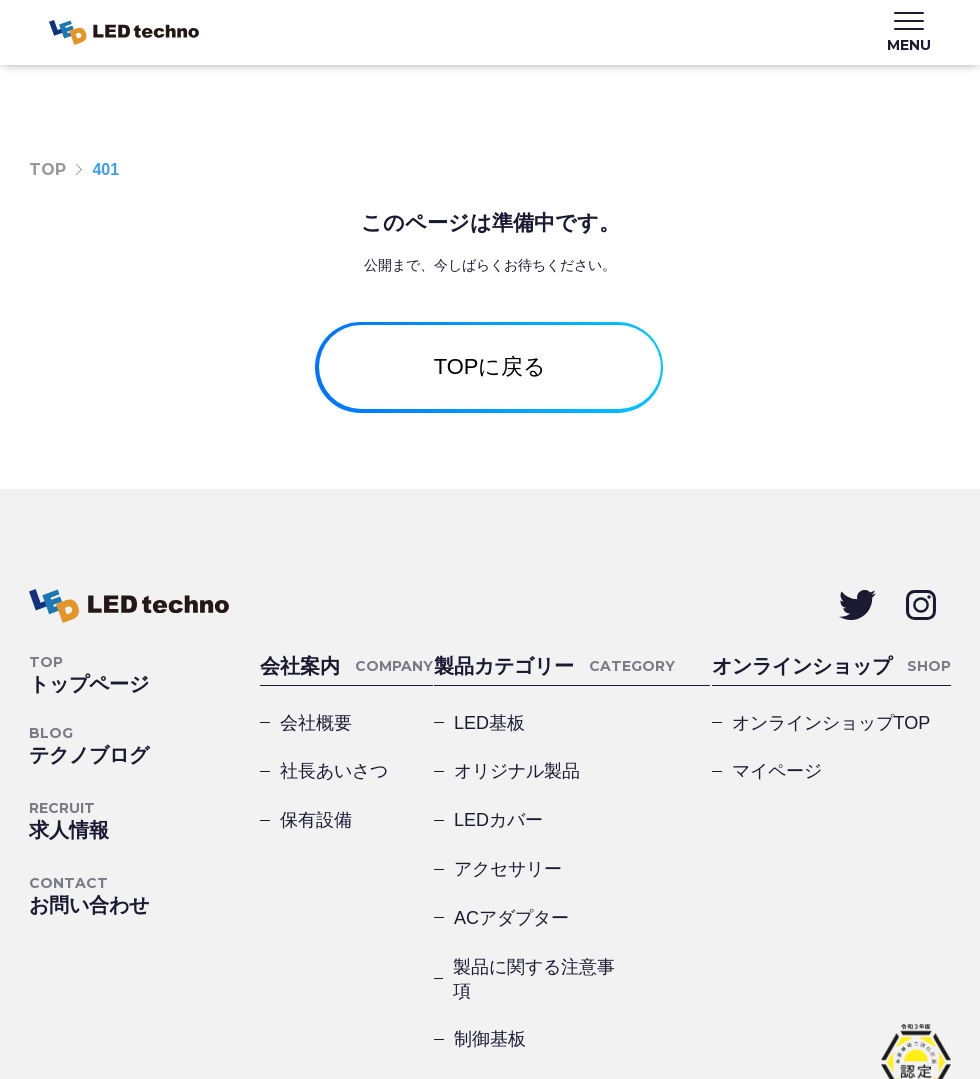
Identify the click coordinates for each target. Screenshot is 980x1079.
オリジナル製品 (646, 755)
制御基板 (490, 953)
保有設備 (316, 851)
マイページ (777, 797)
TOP (47, 169)
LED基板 (489, 755)
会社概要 (316, 743)
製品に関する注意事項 (643, 887)
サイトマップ (267, 1007)
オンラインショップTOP (831, 743)
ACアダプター (511, 887)
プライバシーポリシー (109, 1007)
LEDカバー (498, 821)
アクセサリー (646, 821)
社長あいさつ (334, 797)
